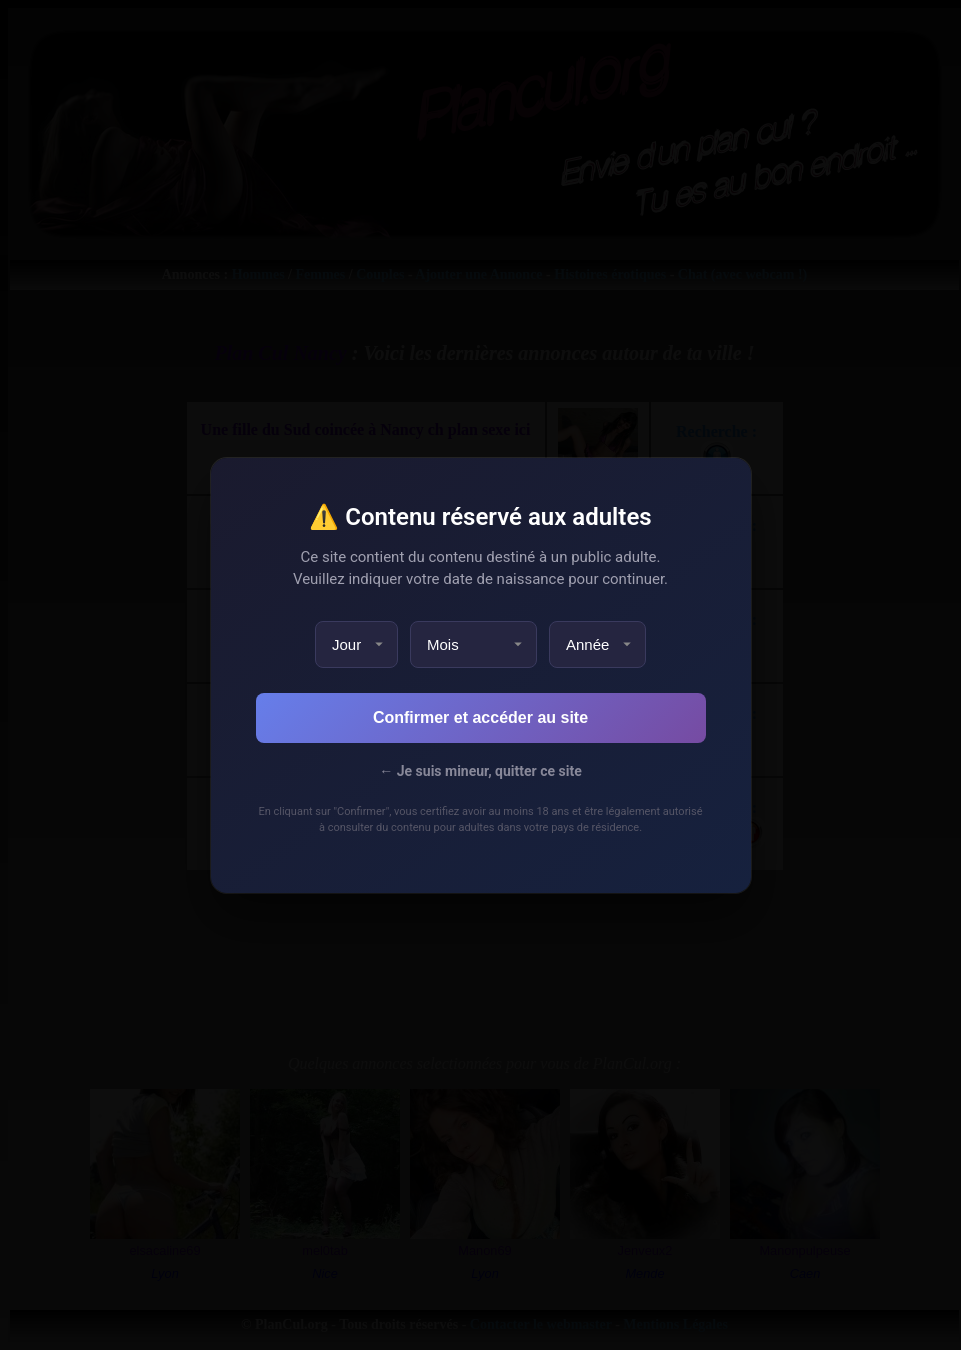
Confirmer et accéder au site (480, 717)
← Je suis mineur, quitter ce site (480, 771)
